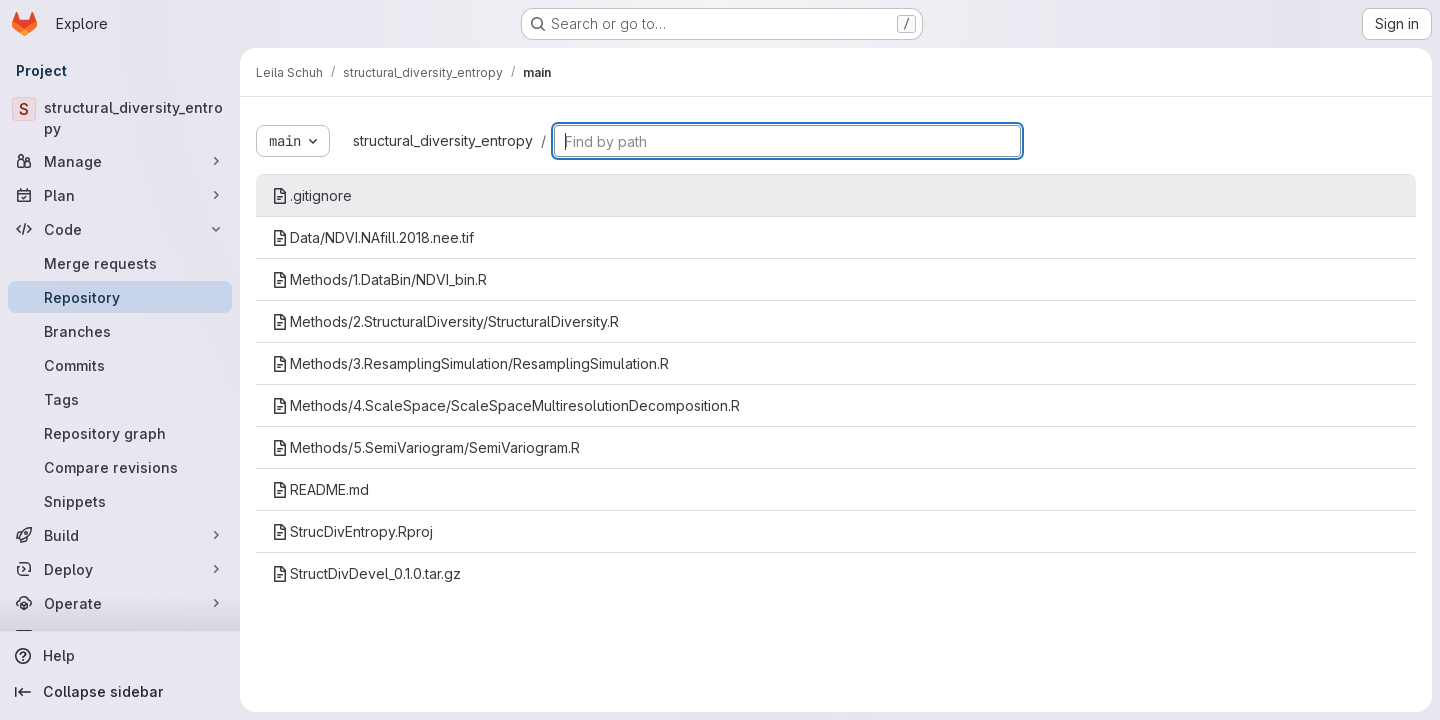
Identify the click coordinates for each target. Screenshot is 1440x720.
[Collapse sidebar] (120, 692)
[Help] (120, 656)
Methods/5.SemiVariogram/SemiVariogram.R (426, 447)
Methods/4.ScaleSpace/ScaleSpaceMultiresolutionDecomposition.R (506, 405)
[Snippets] (120, 501)
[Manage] (120, 161)
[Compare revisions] (120, 467)
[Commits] (120, 365)
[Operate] (120, 603)
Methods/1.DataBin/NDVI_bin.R (379, 279)
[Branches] (120, 331)
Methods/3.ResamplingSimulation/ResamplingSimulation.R (470, 363)
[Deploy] (120, 569)
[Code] (120, 229)
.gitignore (312, 195)
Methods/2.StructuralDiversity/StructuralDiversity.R (445, 321)
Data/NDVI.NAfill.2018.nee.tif (373, 237)
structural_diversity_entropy (443, 140)
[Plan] (120, 195)
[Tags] (120, 399)
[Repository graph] (120, 433)
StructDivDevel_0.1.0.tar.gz (366, 573)
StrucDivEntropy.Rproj (352, 531)
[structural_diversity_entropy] (120, 118)
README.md (320, 489)
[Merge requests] (120, 263)
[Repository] (120, 297)
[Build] (120, 535)
